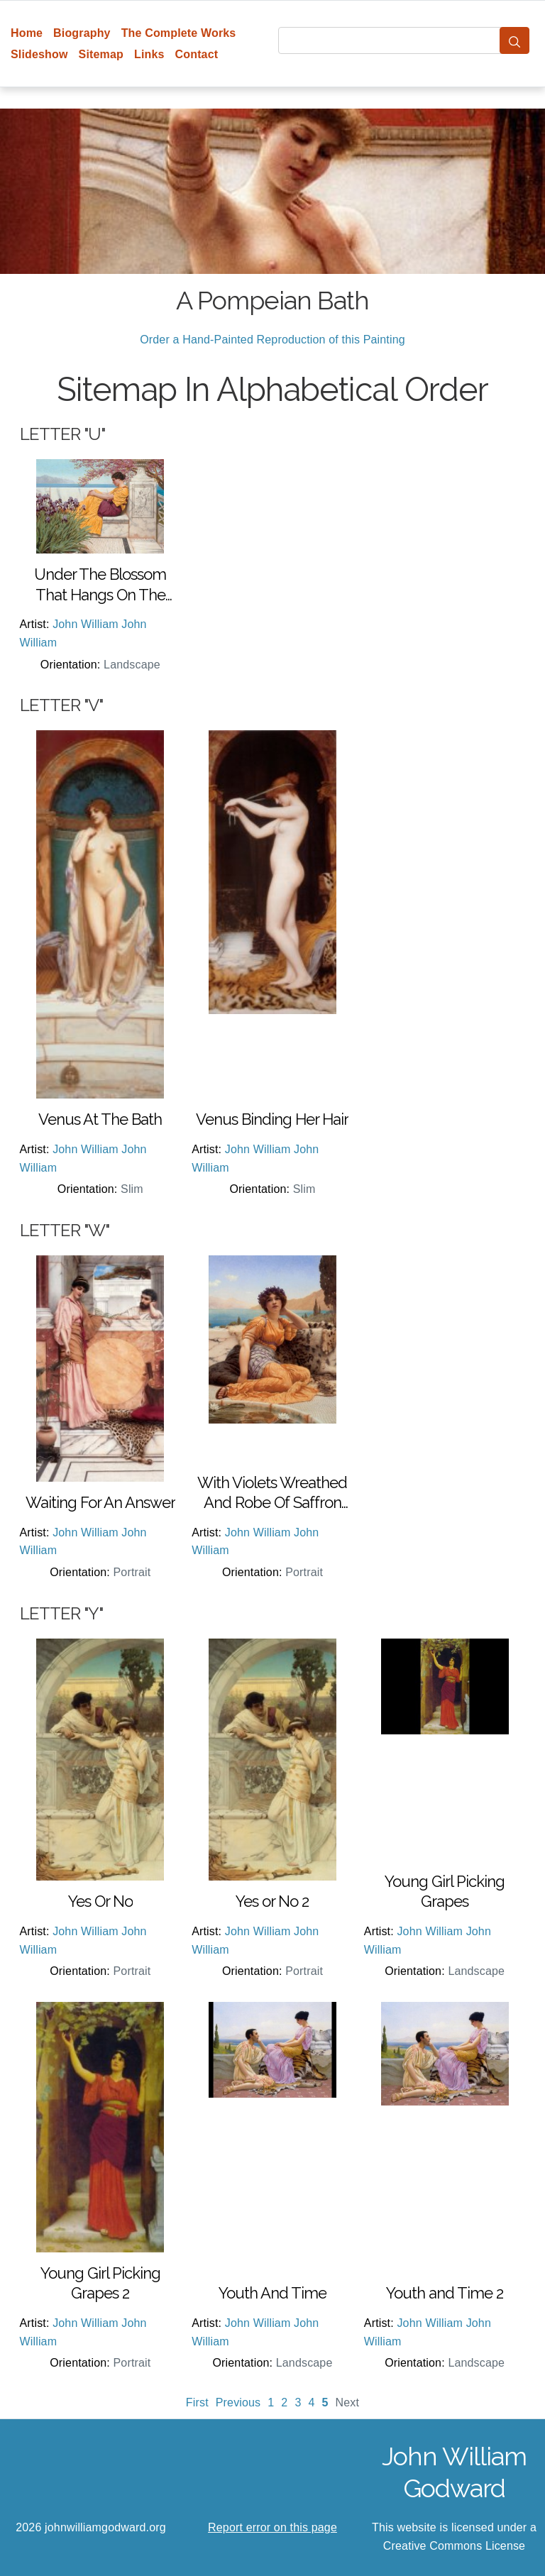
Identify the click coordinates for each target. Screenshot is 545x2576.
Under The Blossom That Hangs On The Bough (100, 585)
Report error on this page (272, 2527)
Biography (82, 33)
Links (149, 54)
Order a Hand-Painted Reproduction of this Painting (272, 340)
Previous (238, 2402)
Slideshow (39, 54)
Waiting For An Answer (100, 1502)
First (197, 2402)
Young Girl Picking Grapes (445, 1891)
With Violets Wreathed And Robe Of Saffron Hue (272, 1493)
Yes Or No (100, 1901)
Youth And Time (272, 2293)
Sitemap (101, 54)
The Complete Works (178, 33)
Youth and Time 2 (444, 2293)
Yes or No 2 (272, 1901)
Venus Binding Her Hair (272, 1119)
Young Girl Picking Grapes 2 (100, 2283)
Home (27, 33)
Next (348, 2402)
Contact (197, 54)
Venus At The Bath (100, 1119)
